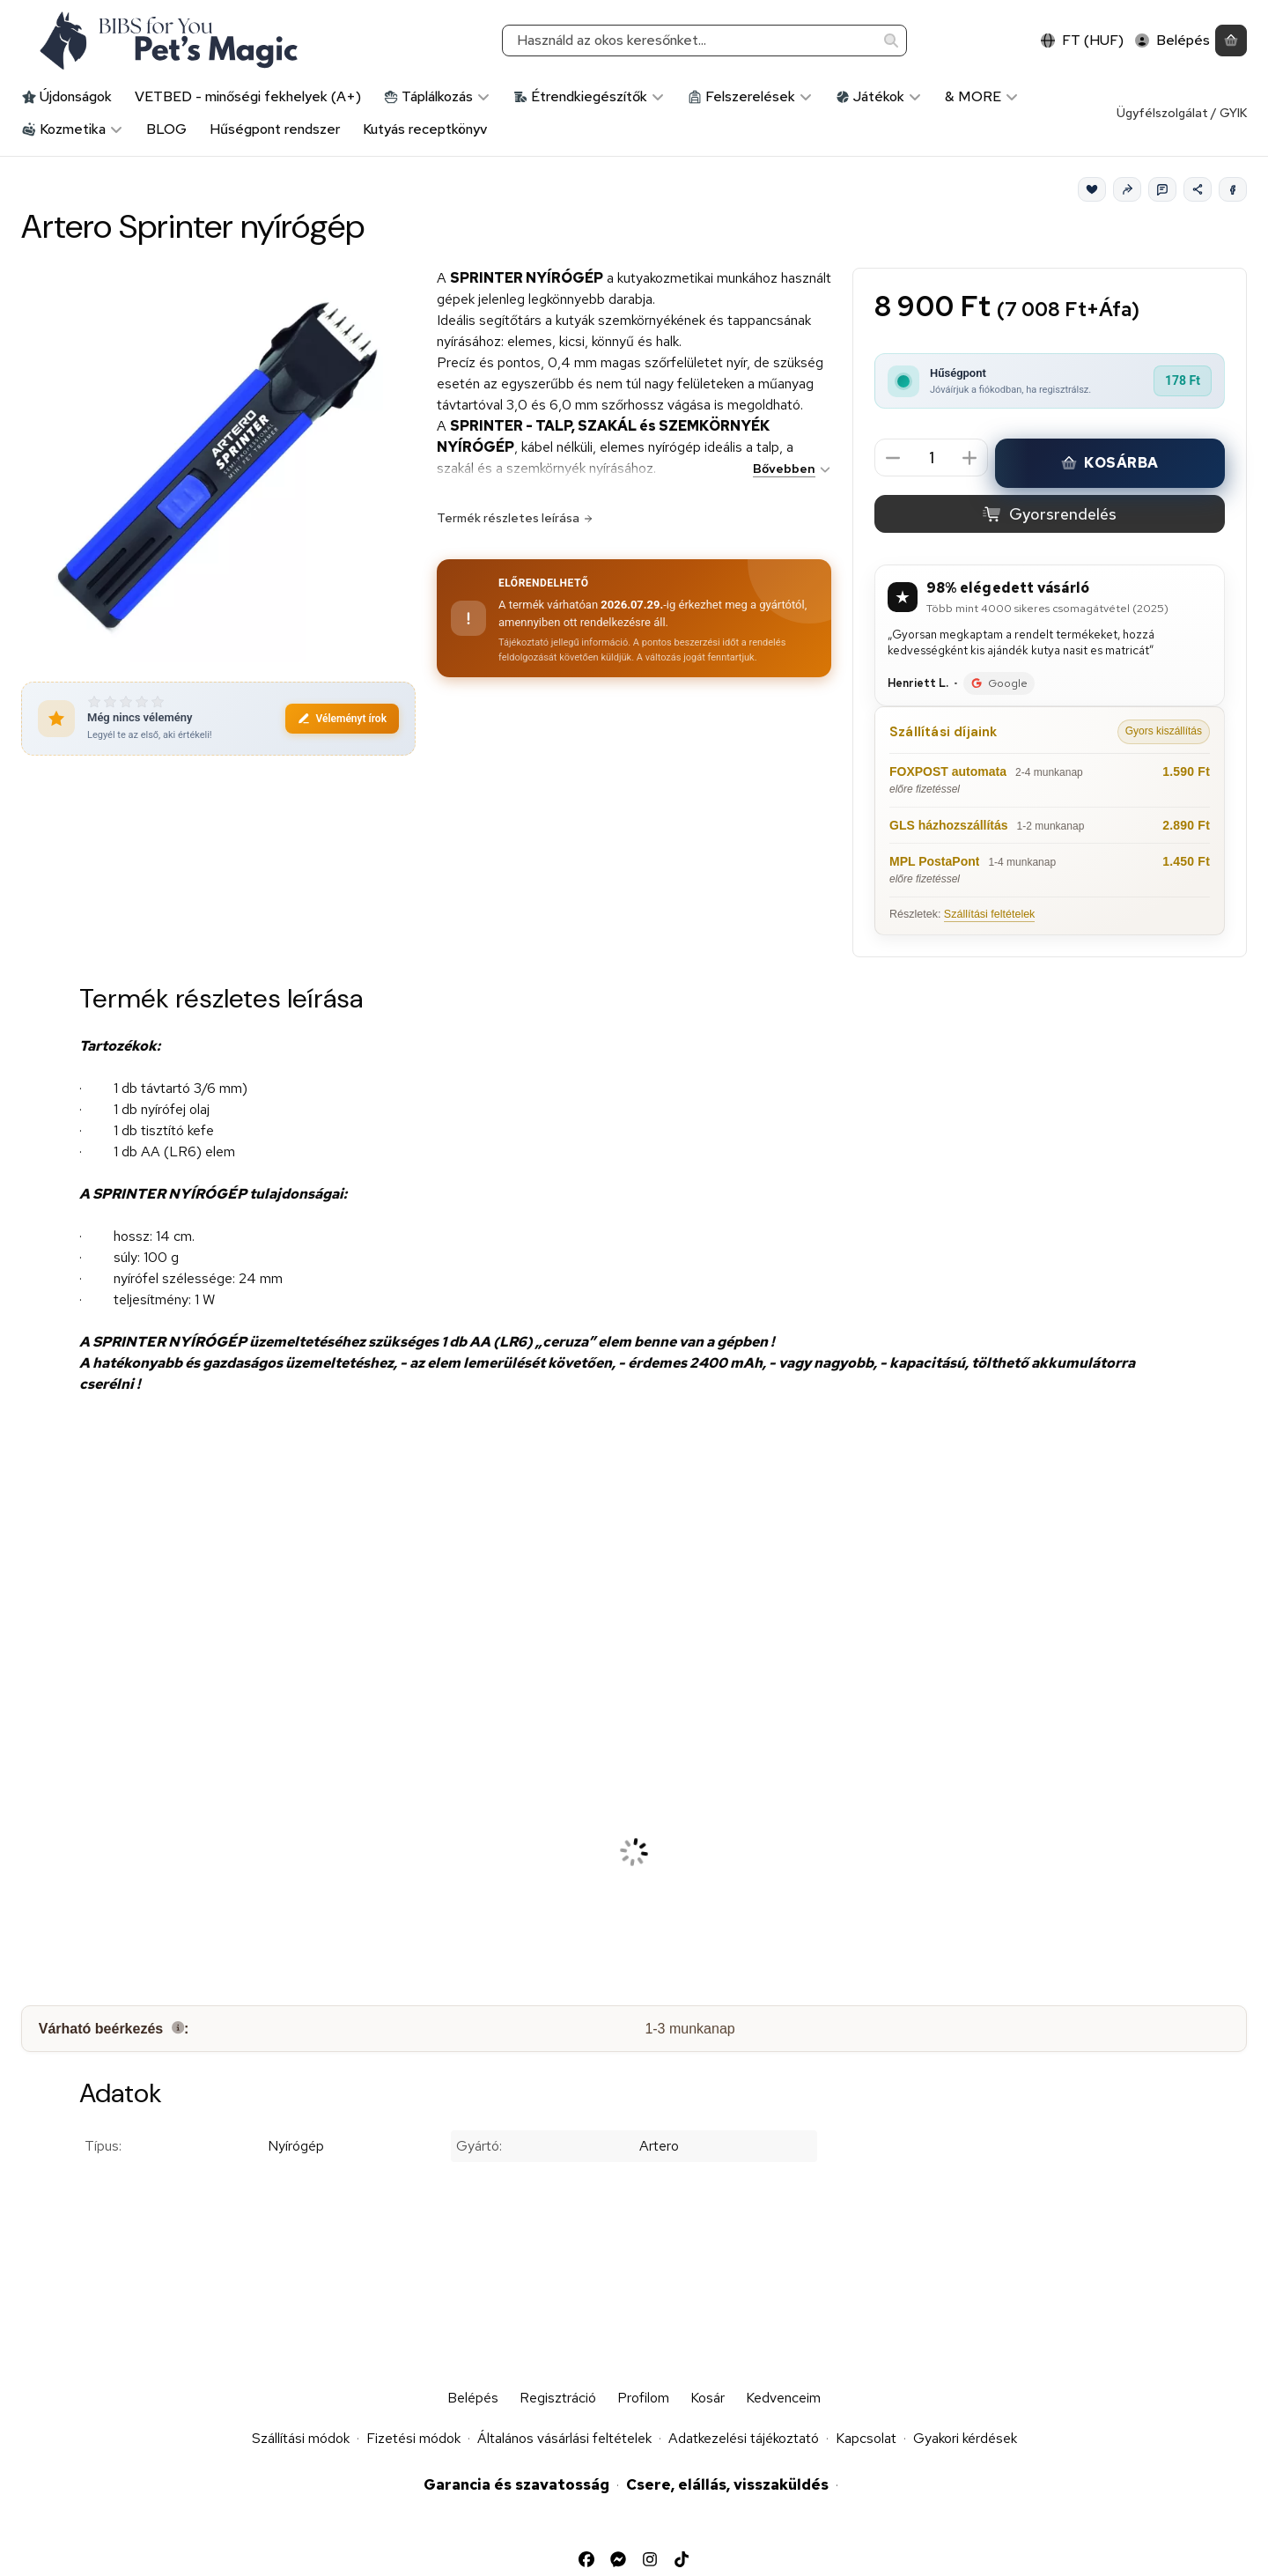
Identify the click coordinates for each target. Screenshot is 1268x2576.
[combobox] (704, 41)
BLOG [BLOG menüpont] (166, 129)
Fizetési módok (413, 2438)
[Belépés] (1172, 41)
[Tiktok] (681, 2559)
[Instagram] (650, 2559)
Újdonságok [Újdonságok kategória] (67, 96)
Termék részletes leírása (515, 518)
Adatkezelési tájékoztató (743, 2438)
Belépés (472, 2397)
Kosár (707, 2397)
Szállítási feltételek (990, 914)
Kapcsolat (866, 2438)
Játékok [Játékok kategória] (879, 96)
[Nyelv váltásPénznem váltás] (1082, 41)
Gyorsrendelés (1049, 515)
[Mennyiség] (931, 458)
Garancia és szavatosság (516, 2484)
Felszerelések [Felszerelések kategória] (750, 96)
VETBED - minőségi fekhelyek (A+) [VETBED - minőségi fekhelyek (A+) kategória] (248, 96)
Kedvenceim (783, 2397)
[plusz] (969, 458)
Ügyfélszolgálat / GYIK (1182, 113)
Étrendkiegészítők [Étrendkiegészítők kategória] (589, 96)
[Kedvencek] (1092, 189)
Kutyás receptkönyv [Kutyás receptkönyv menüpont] (425, 129)
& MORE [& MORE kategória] (982, 96)
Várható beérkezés (114, 2029)
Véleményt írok (342, 718)
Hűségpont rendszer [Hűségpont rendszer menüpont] (275, 129)
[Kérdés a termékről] (1162, 189)
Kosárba (1110, 463)
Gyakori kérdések (965, 2438)
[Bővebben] (788, 469)
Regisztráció (558, 2397)
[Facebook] (1233, 189)
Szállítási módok (301, 2438)
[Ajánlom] (1127, 189)
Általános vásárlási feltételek (564, 2438)
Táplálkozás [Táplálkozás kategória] (437, 96)
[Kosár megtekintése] (1231, 41)
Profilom (643, 2397)
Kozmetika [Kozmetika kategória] (72, 129)
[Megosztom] (1197, 189)
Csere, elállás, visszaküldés (727, 2484)
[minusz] (893, 458)
